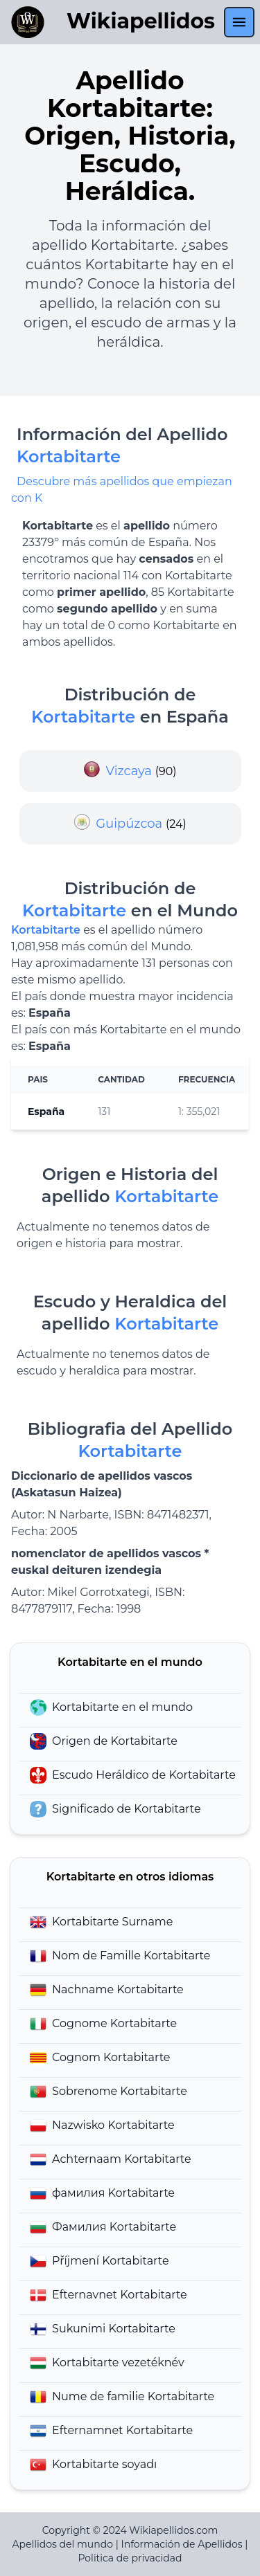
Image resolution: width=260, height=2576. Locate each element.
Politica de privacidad (130, 2558)
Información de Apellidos (181, 2544)
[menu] (239, 22)
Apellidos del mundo (62, 2544)
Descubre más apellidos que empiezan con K (121, 490)
